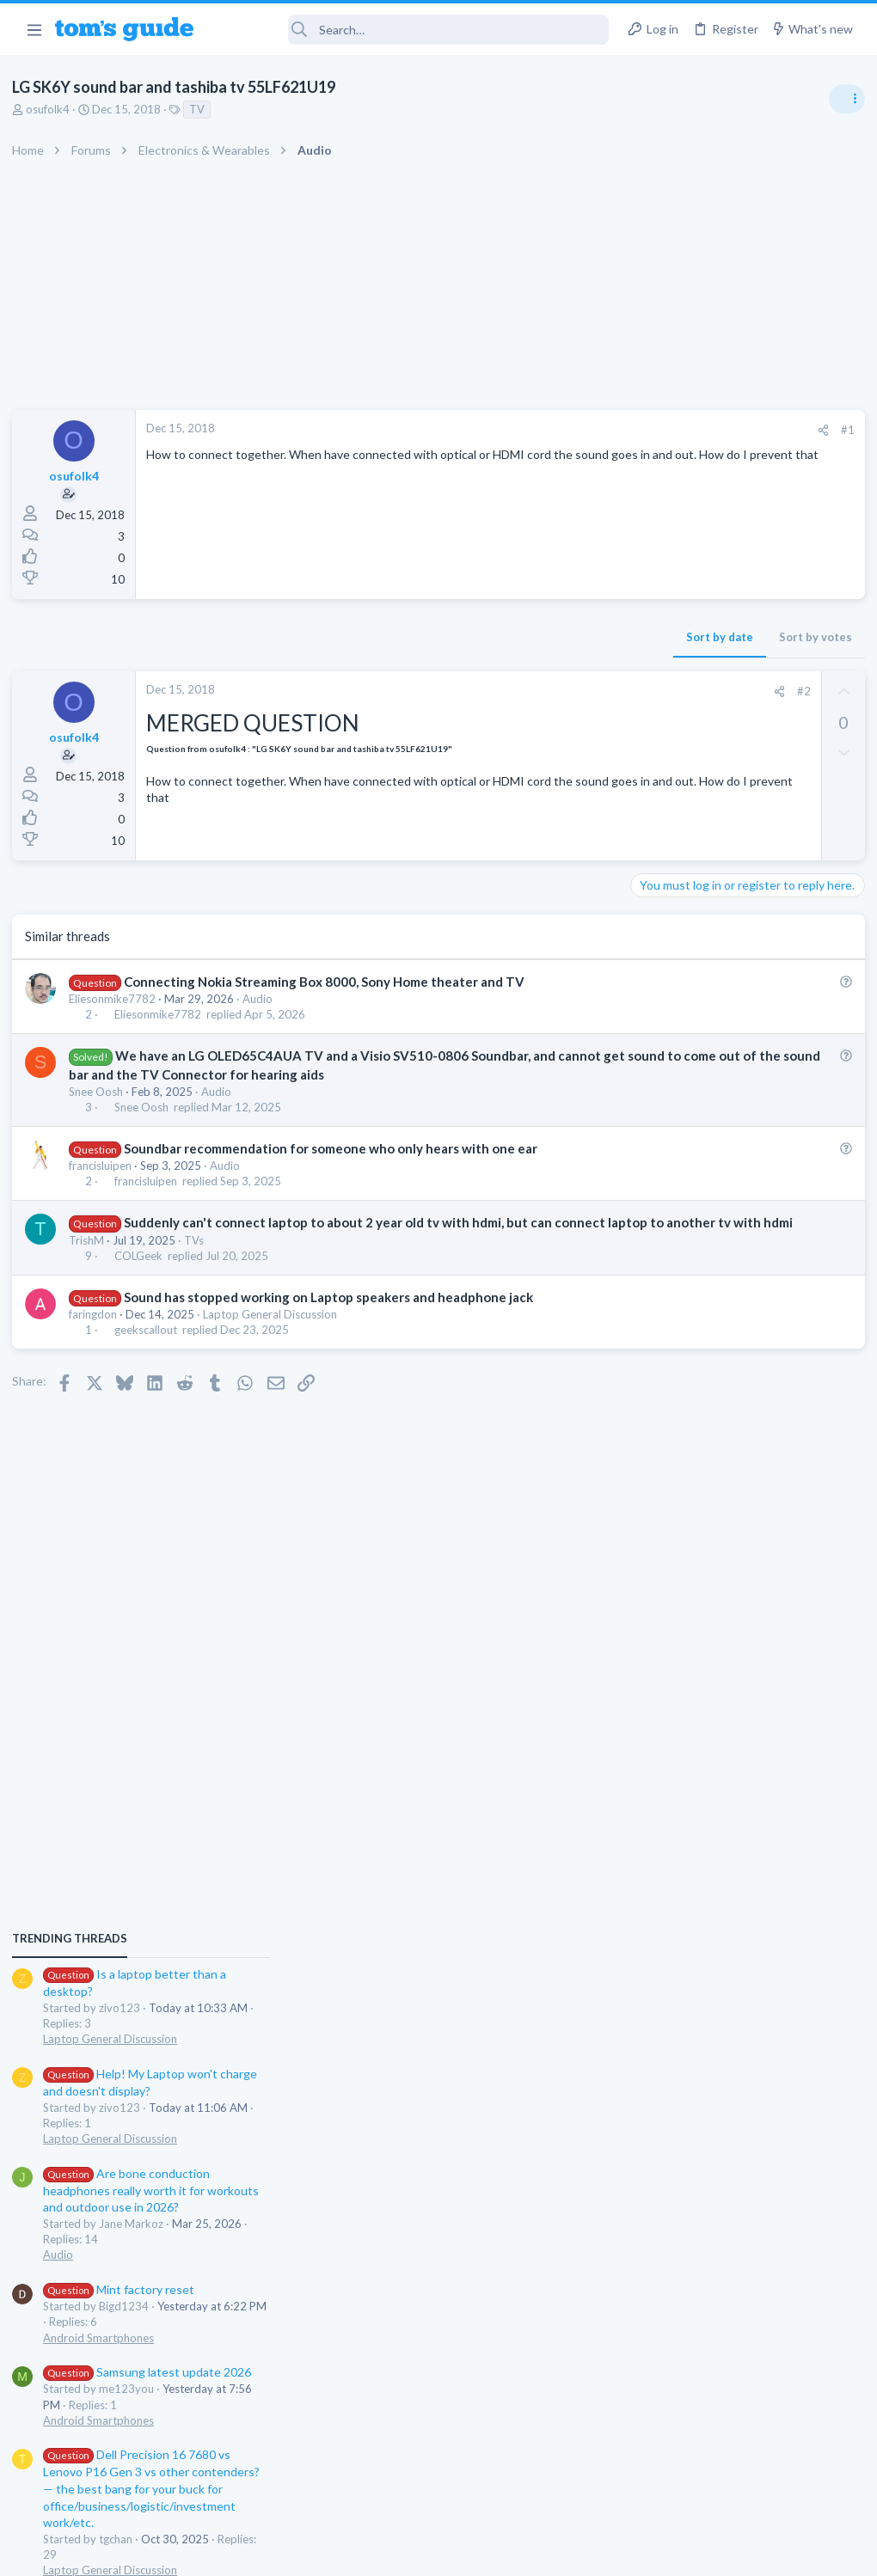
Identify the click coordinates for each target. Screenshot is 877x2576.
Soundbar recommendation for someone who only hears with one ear (336, 1166)
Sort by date (439, 637)
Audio (263, 999)
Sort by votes (535, 637)
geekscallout (151, 1366)
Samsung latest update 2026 (737, 1368)
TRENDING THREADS (659, 934)
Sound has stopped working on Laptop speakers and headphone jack (333, 1333)
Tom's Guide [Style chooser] (737, 2480)
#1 (567, 430)
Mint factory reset (708, 1285)
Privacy (482, 2551)
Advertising (253, 2551)
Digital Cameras (673, 1650)
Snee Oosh (101, 1110)
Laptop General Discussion (275, 1350)
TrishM (91, 1276)
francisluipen (105, 1183)
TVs (199, 1276)
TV (202, 109)
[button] (34, 29)
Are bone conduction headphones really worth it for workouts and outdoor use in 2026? (741, 1186)
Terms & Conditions (601, 2551)
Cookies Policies (374, 2551)
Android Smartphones (688, 1334)
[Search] (413, 30)
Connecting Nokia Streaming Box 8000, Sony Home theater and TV (329, 981)
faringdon (98, 1350)
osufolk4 (53, 109)
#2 (523, 691)
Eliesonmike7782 (117, 999)
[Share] (543, 430)
